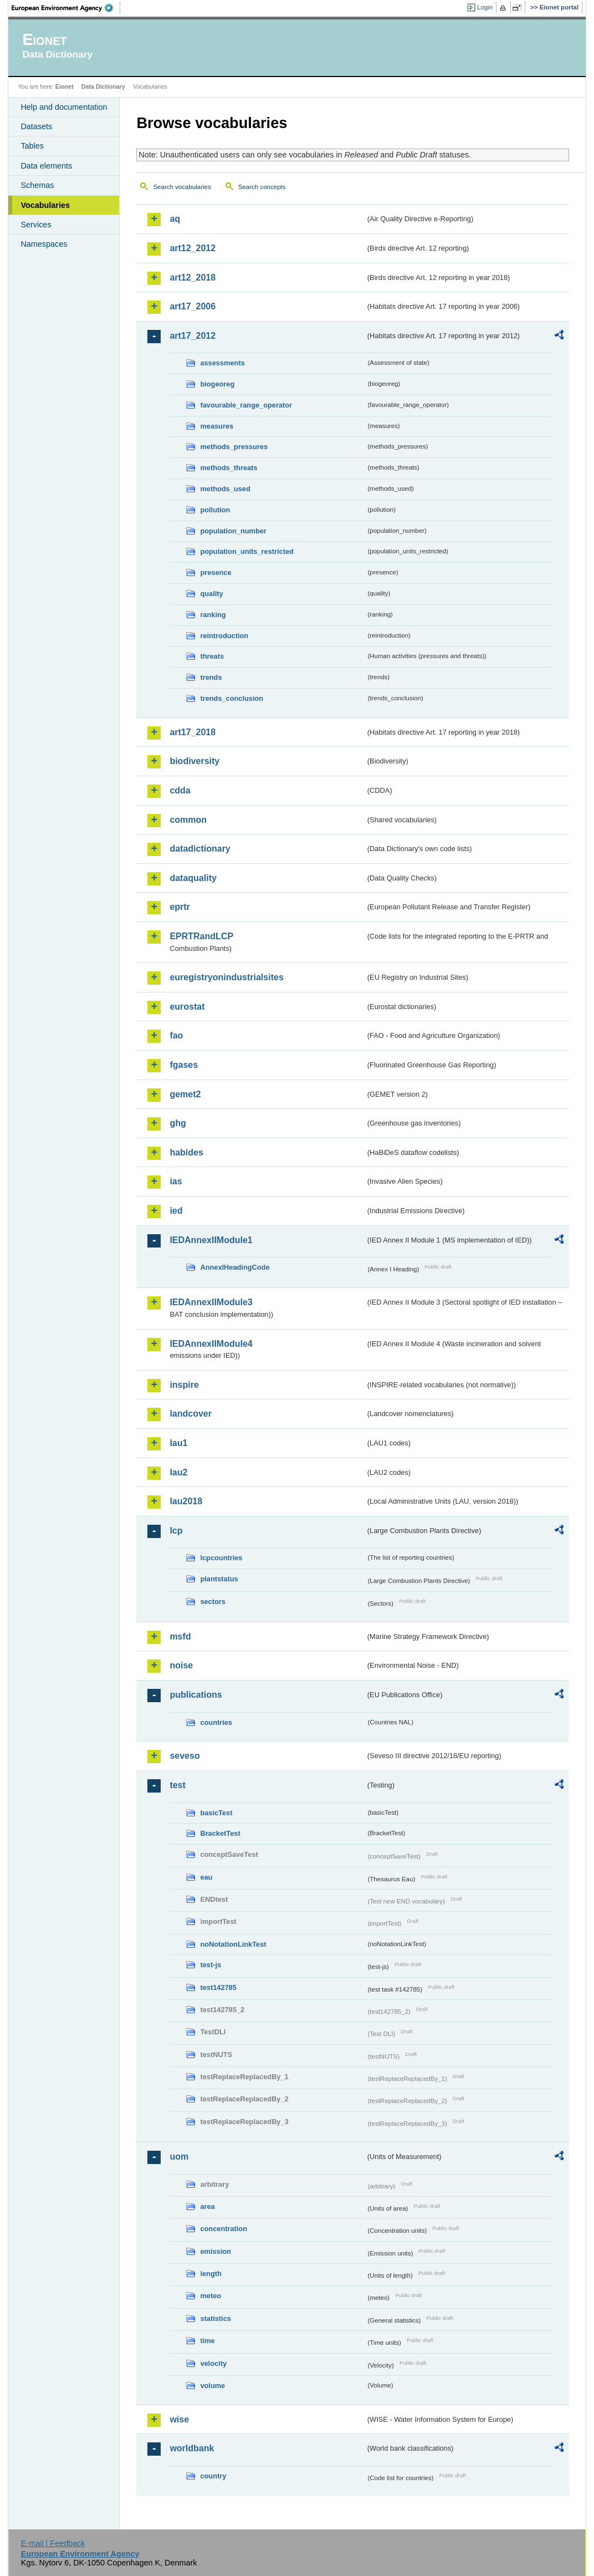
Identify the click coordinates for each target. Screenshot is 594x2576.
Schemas (37, 185)
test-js (210, 1965)
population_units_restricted (247, 551)
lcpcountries (221, 1558)
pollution (215, 510)
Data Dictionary (103, 86)
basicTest (216, 1813)
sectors (213, 1601)
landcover (191, 1413)
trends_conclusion (231, 698)
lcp (176, 1530)
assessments (222, 363)
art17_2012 (193, 335)
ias (176, 1181)
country (213, 2476)
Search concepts (262, 187)
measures (216, 426)
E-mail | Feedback (53, 2543)
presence (215, 572)
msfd (180, 1636)
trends (211, 677)
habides (186, 1152)
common (188, 819)
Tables (32, 145)
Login (485, 7)
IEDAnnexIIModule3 (211, 1302)
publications (196, 1694)
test (177, 1785)
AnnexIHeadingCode (234, 1267)
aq (175, 218)
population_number (233, 531)
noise (181, 1665)
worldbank (192, 2448)
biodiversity (194, 761)
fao (176, 1035)
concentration (223, 2228)
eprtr (180, 907)
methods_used (225, 489)
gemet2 (185, 1094)
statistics (215, 2318)
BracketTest (220, 1833)
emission (215, 2251)
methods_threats (228, 468)
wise (179, 2419)
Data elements (46, 165)
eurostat (187, 1006)
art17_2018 (193, 732)
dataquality (193, 878)
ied (176, 1210)
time (207, 2340)
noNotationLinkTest (233, 1944)
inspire (184, 1384)
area (207, 2206)
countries (216, 1722)
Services (36, 224)
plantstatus (219, 1579)
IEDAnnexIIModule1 (211, 1240)
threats (212, 656)
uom (179, 2156)
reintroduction (224, 636)
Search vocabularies (182, 187)
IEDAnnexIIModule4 (211, 1343)
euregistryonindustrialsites (226, 977)
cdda (180, 790)
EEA (66, 7)
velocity (213, 2363)
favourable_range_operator (246, 405)
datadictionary (200, 848)
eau (206, 1877)
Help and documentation (64, 107)
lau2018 (186, 1501)
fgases (184, 1065)
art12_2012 (193, 248)
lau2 (178, 1472)
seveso (184, 1755)
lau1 (178, 1443)
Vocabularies (45, 205)
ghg (178, 1123)
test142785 (218, 1987)
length (210, 2273)
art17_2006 (193, 306)
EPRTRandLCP (201, 936)
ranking (213, 614)
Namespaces (44, 244)
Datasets (36, 126)
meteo (210, 2296)
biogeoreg (217, 384)
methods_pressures (234, 446)
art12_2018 (193, 277)
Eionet (64, 86)
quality (211, 593)
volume (212, 2385)
